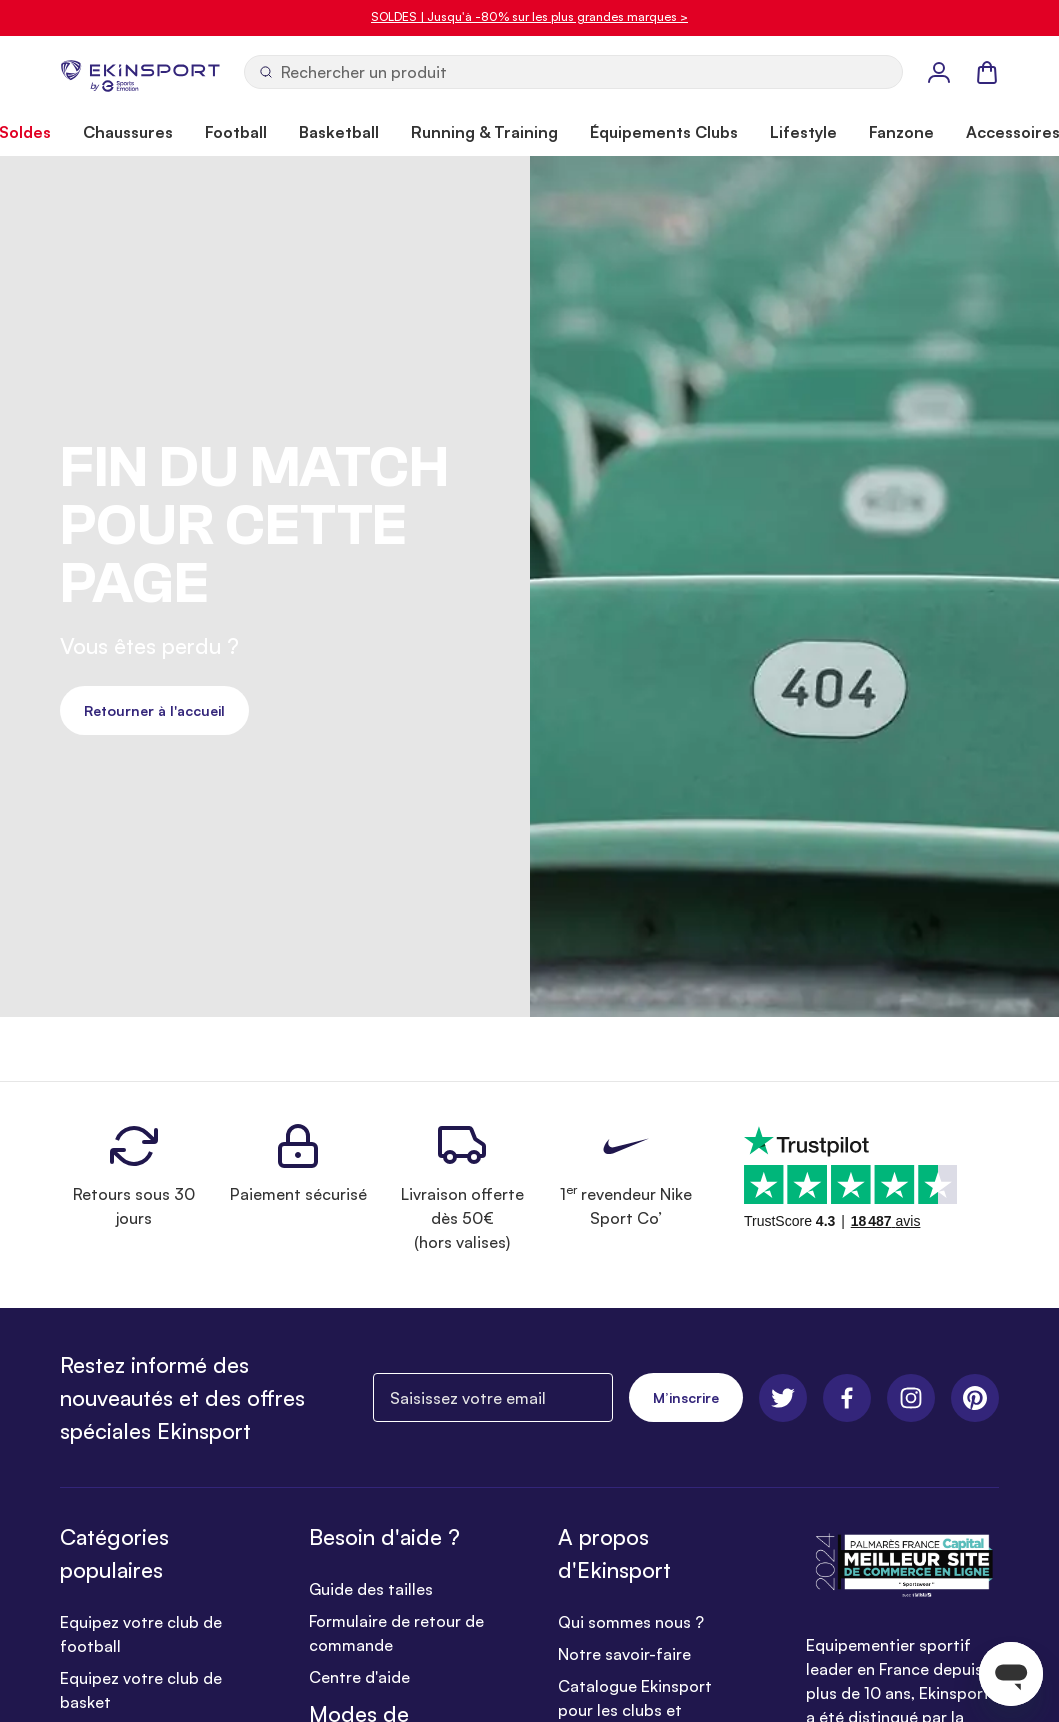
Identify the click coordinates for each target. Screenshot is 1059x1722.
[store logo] (140, 72)
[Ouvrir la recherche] (573, 72)
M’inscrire (686, 1397)
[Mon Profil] (939, 72)
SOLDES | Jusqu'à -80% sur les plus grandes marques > (529, 16)
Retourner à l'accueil (154, 710)
